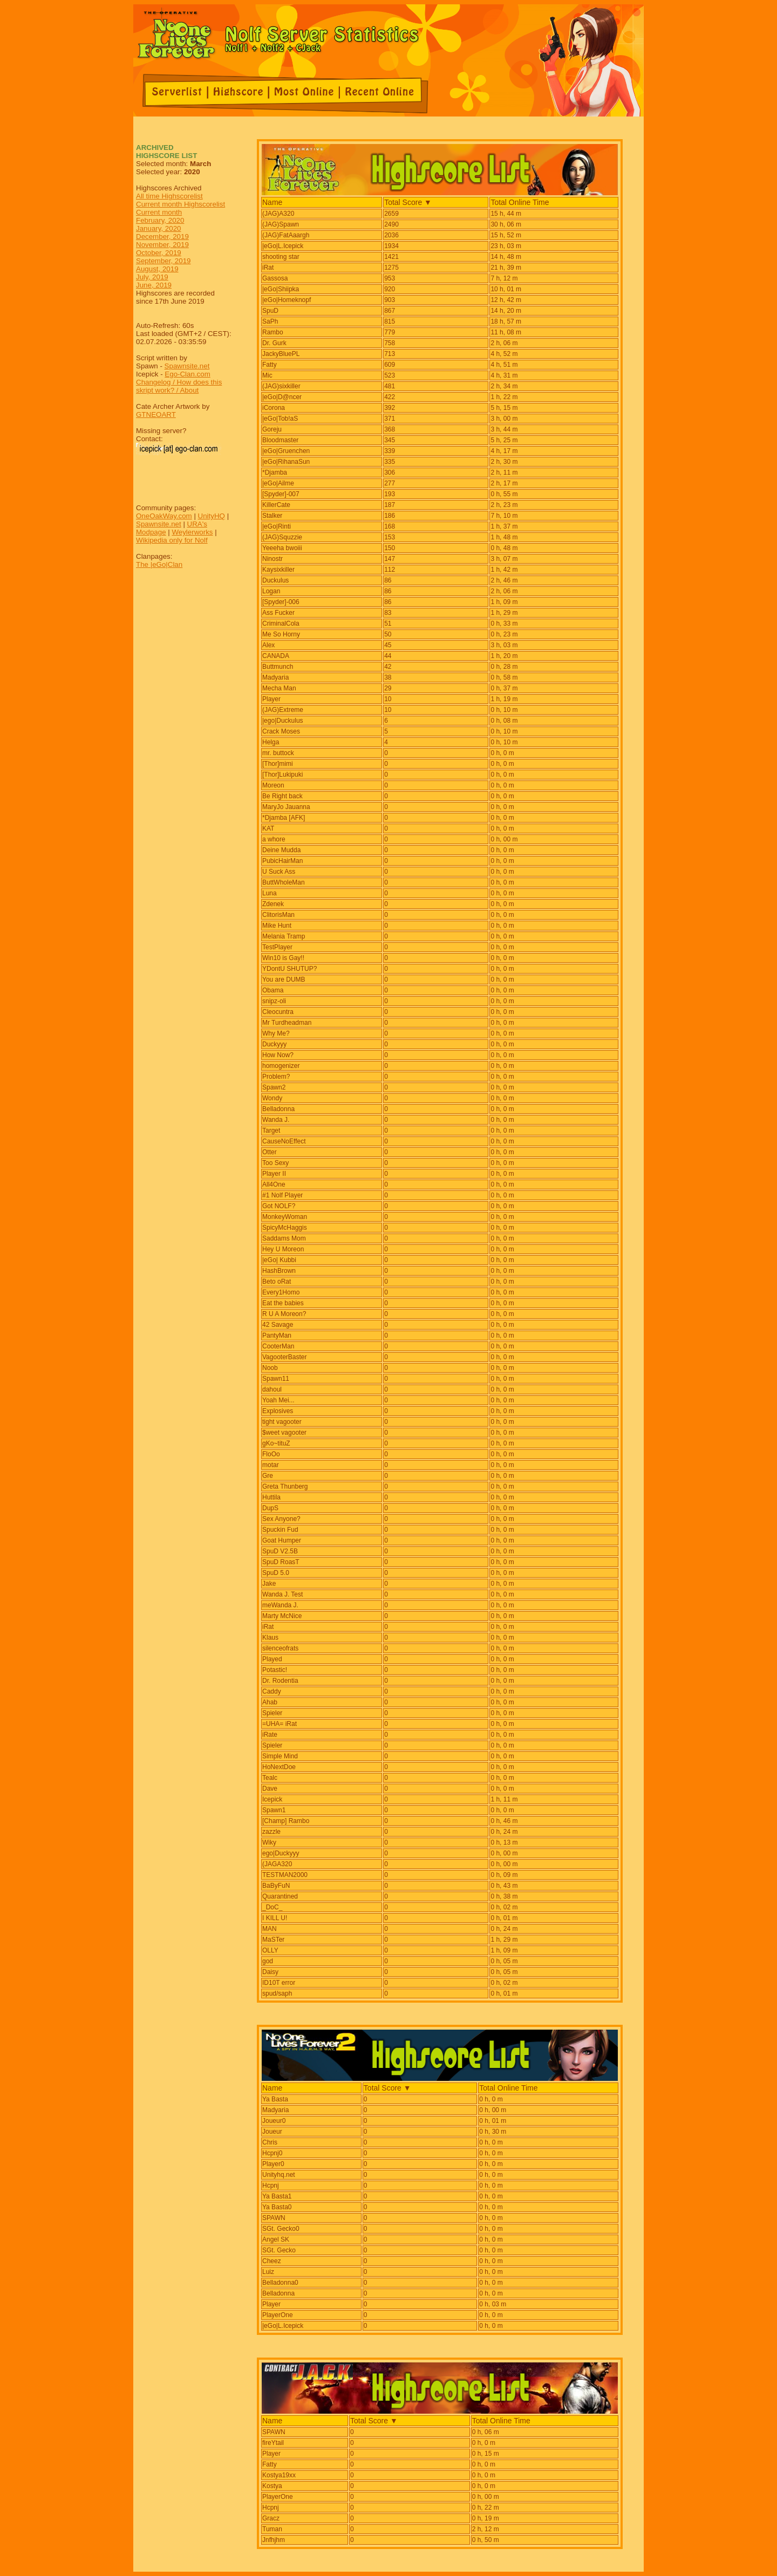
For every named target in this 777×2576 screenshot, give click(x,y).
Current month (159, 212)
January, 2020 (158, 228)
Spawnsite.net (187, 366)
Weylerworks (192, 532)
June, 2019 (154, 285)
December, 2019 (162, 236)
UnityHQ (211, 516)
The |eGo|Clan (159, 564)
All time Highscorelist (169, 196)
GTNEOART (156, 414)
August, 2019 (157, 269)
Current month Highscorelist (180, 204)
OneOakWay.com (164, 516)
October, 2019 (158, 253)
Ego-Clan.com (187, 374)
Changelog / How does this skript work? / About (179, 386)
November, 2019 (162, 245)
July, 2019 (152, 277)
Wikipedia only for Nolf (172, 540)
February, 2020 (160, 220)
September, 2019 (163, 261)
